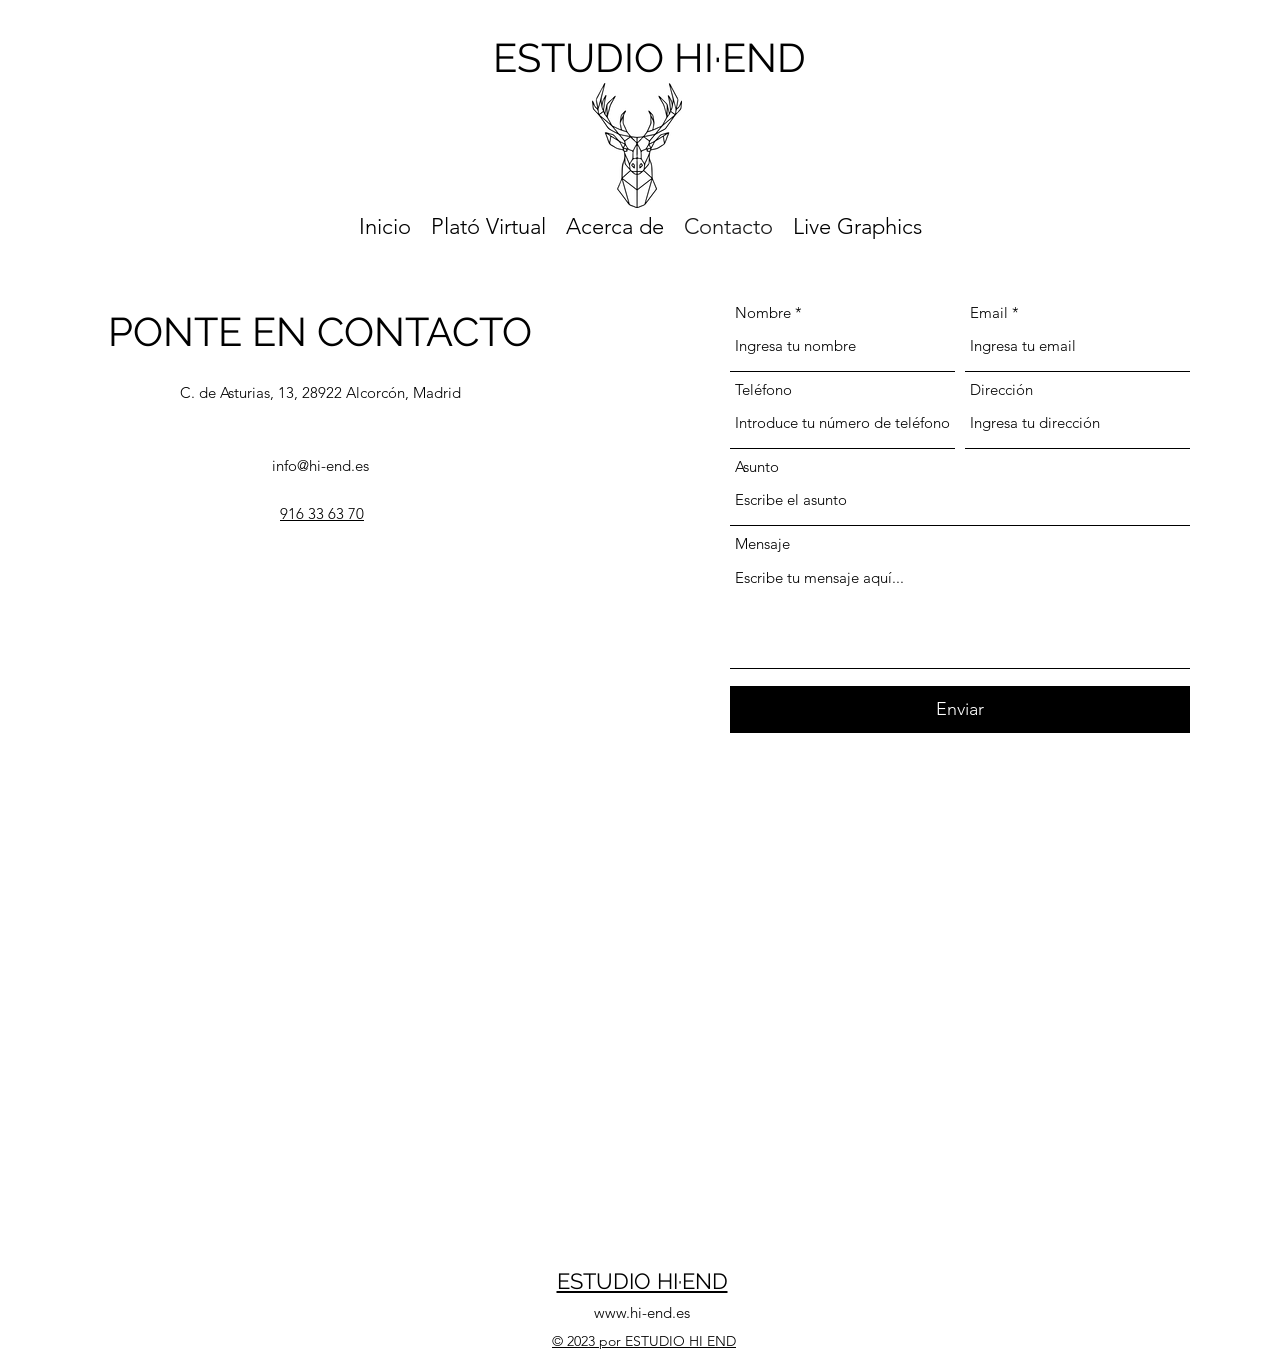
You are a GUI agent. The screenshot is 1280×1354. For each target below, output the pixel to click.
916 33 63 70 (322, 513)
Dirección (1001, 389)
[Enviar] (960, 709)
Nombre (763, 312)
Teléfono (763, 389)
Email (989, 312)
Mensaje (762, 543)
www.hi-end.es (642, 1312)
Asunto (757, 466)
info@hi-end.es (320, 465)
